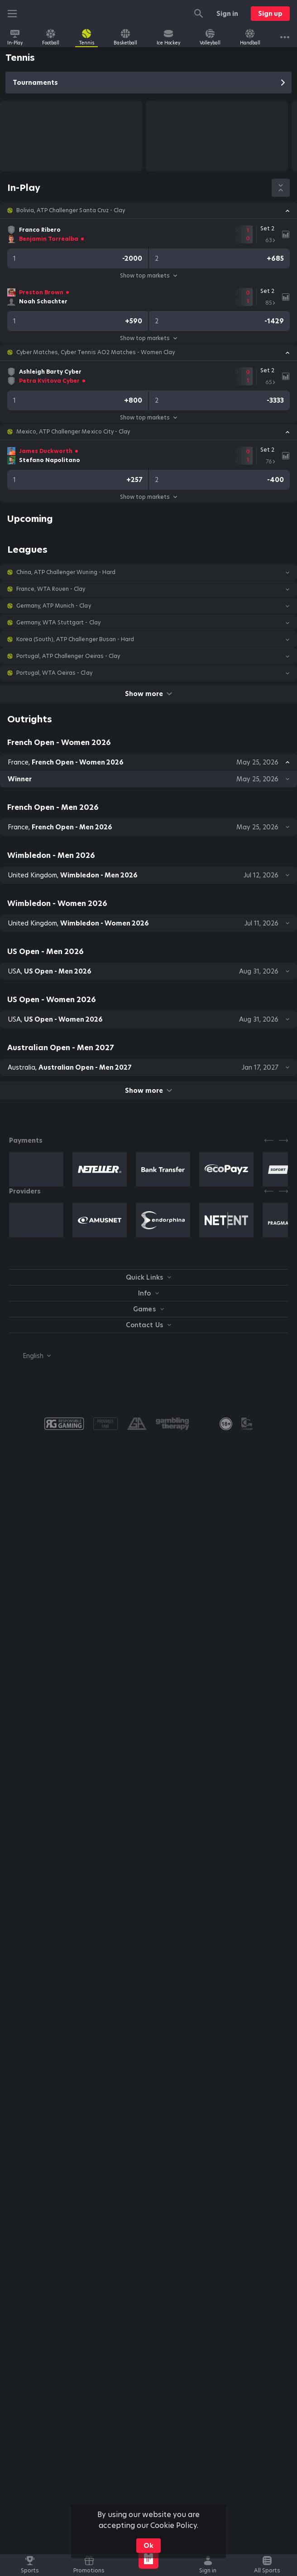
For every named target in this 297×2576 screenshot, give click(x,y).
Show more (148, 693)
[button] (148, 210)
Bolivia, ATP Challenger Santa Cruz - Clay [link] (70, 210)
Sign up (270, 13)
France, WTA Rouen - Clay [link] (50, 589)
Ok (148, 2545)
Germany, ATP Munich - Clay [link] (53, 605)
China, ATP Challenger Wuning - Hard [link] (65, 572)
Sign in (227, 13)
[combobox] (30, 1355)
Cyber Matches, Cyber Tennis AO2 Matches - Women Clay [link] (95, 352)
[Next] (283, 1140)
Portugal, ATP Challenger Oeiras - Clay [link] (68, 656)
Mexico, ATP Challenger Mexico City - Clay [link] (73, 431)
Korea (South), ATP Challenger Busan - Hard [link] (75, 639)
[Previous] (268, 1140)
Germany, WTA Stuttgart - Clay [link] (58, 622)
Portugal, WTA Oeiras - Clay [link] (54, 673)
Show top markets (148, 275)
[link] (15, 37)
